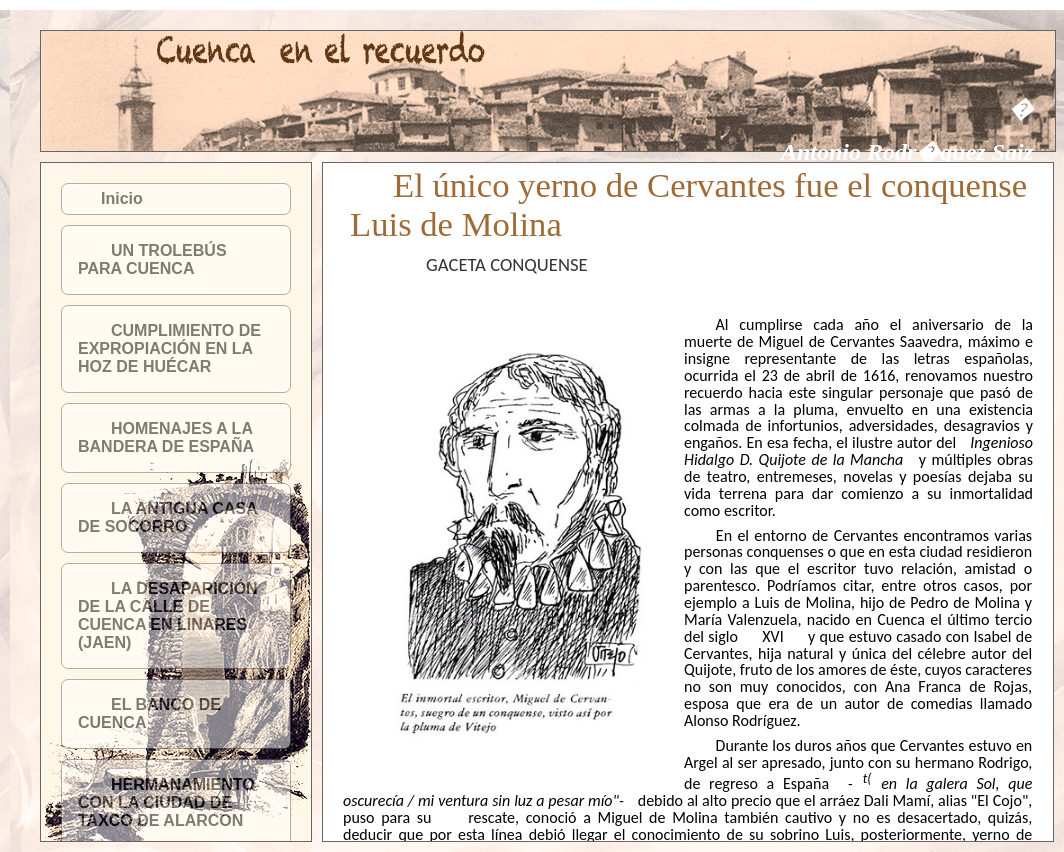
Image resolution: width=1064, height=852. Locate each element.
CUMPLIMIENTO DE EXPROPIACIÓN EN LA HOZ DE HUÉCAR (169, 348)
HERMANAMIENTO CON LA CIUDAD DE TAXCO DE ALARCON (166, 802)
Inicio (122, 198)
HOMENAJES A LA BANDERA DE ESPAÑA (166, 437)
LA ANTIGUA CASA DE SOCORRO (167, 517)
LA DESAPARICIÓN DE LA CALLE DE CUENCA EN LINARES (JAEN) (168, 615)
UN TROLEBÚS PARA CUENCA (152, 259)
